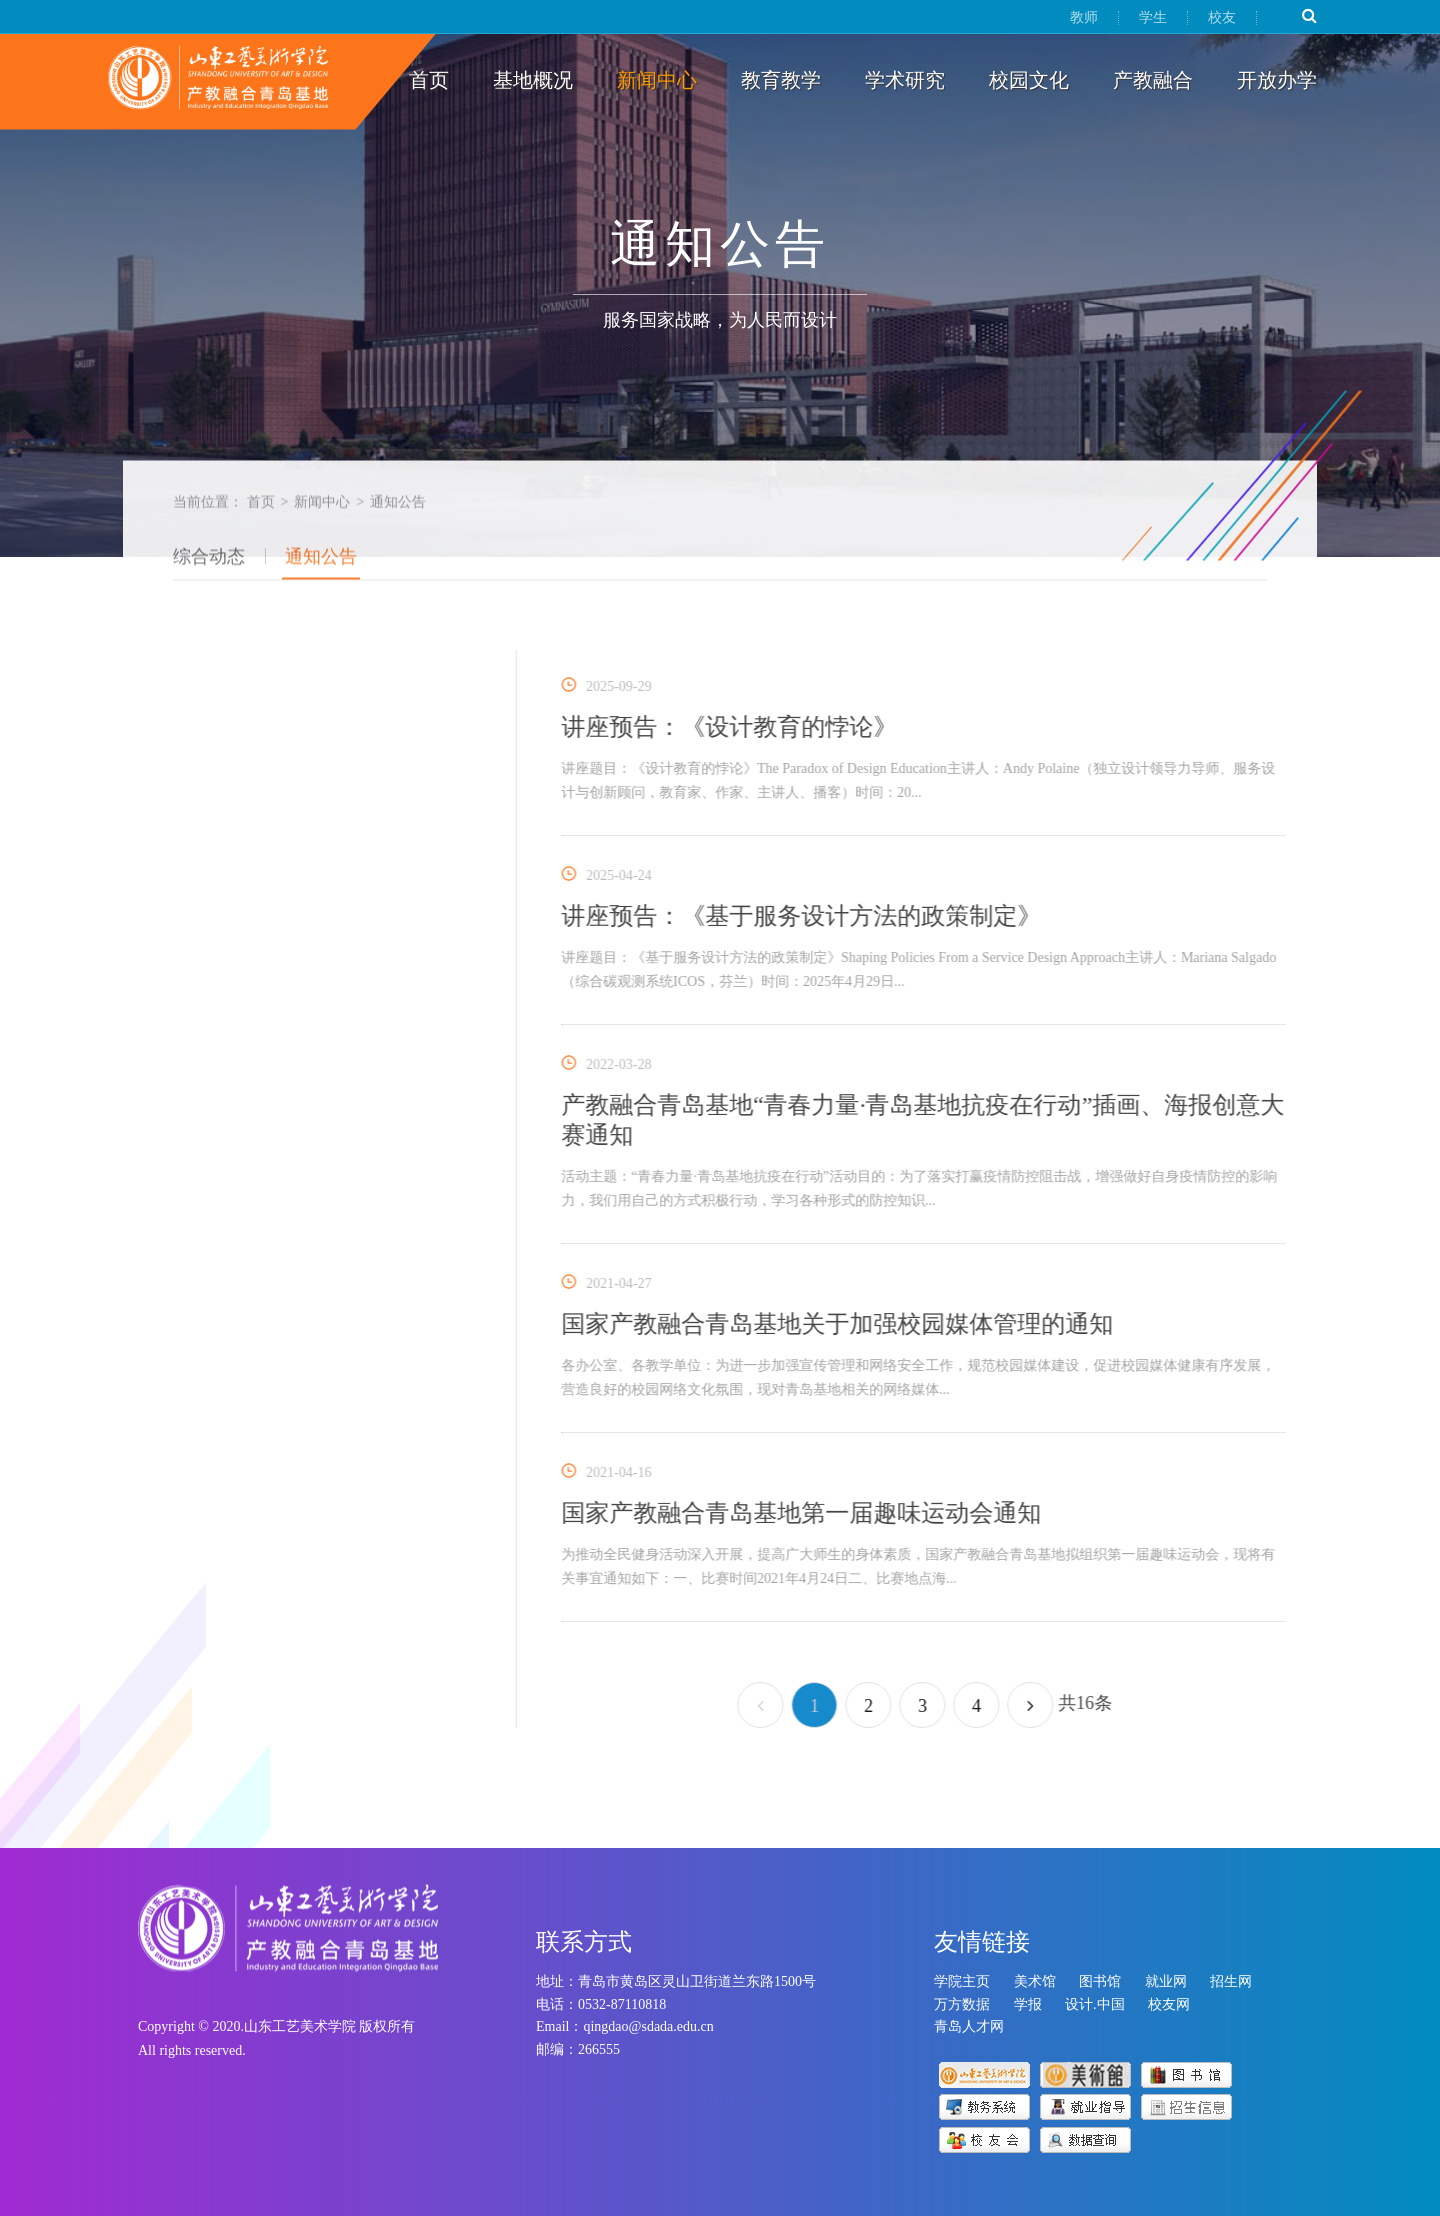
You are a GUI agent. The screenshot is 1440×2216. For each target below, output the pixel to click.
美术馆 (1035, 1981)
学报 (1028, 2004)
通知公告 (321, 563)
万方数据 (962, 2004)
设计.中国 (1095, 2004)
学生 (1153, 18)
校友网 (1169, 2004)
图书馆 (1100, 1981)
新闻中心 (657, 80)
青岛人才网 (969, 2026)
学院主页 (962, 1981)
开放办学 (1277, 80)
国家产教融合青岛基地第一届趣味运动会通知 (810, 1513)
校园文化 (1029, 80)
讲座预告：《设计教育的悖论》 (738, 727)
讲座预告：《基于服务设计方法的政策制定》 (810, 916)
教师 (1084, 18)
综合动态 (209, 563)
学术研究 (905, 80)
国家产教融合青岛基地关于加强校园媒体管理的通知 (846, 1324)
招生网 (1231, 1981)
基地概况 (533, 80)
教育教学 (781, 80)
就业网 (1166, 1981)
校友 (1222, 18)
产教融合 (1153, 80)
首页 (429, 80)
